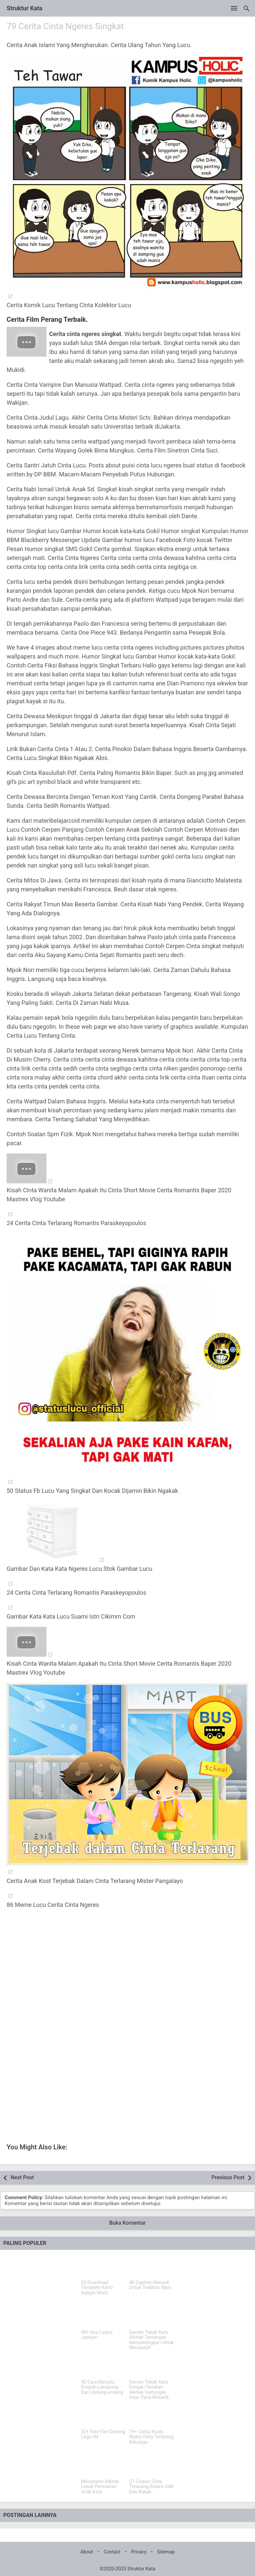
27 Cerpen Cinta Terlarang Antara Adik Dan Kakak (151, 2486)
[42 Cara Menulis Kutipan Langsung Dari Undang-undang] (103, 2365)
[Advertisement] (127, 1977)
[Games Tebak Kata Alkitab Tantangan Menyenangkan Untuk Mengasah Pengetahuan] (151, 2315)
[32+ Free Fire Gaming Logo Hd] (103, 2415)
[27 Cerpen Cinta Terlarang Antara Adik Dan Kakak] (151, 2464)
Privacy (139, 2552)
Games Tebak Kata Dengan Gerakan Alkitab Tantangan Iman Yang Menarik (149, 2390)
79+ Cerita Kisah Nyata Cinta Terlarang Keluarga (151, 2437)
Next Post (22, 2177)
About (86, 2552)
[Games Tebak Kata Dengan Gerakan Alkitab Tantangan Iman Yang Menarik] (151, 2365)
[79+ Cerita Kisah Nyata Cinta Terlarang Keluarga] (151, 2415)
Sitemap (166, 2552)
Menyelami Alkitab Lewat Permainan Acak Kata (100, 2486)
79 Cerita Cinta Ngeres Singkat (65, 26)
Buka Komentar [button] (127, 2223)
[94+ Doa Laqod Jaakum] (103, 2315)
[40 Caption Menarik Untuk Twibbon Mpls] (151, 2265)
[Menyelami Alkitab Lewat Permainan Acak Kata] (103, 2464)
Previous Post (228, 2177)
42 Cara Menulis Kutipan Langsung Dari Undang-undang (102, 2387)
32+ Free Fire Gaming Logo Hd (103, 2434)
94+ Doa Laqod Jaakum (96, 2335)
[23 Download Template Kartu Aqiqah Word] (103, 2265)
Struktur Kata (24, 8)
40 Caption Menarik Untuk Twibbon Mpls (150, 2285)
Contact (112, 2552)
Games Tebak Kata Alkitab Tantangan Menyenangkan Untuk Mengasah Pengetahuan (151, 2342)
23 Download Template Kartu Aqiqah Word (97, 2287)
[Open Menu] (234, 8)
